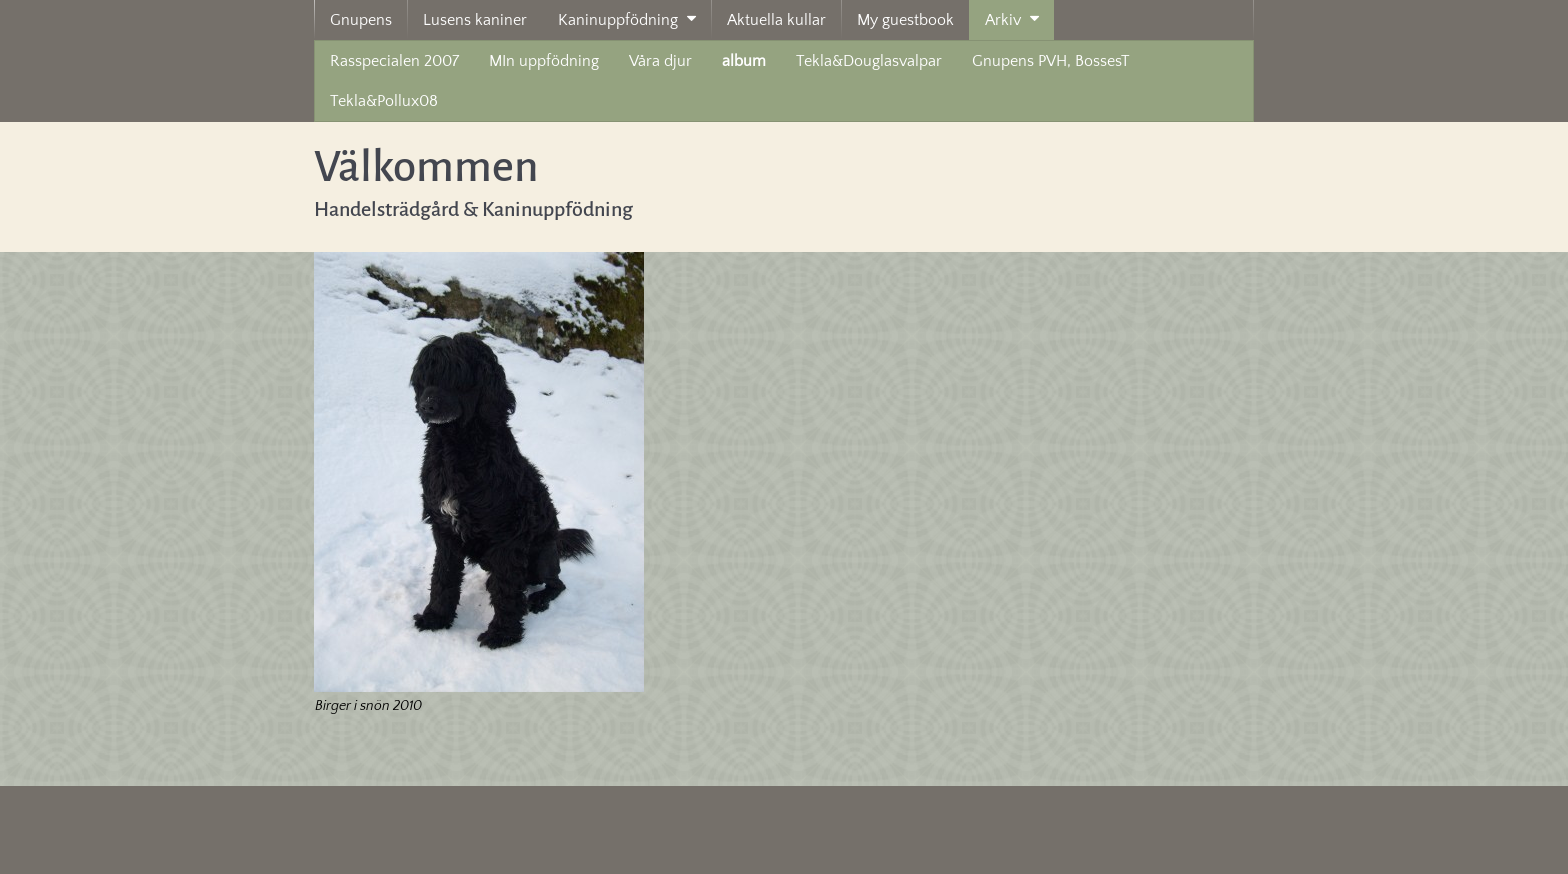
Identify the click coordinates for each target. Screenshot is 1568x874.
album (744, 61)
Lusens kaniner (475, 20)
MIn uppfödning (544, 61)
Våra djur (660, 61)
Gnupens (361, 20)
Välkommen (426, 166)
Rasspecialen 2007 (394, 61)
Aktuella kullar (776, 20)
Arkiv (1003, 20)
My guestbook (905, 20)
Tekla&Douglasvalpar (869, 61)
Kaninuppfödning (618, 20)
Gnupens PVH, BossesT (1051, 61)
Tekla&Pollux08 (384, 101)
